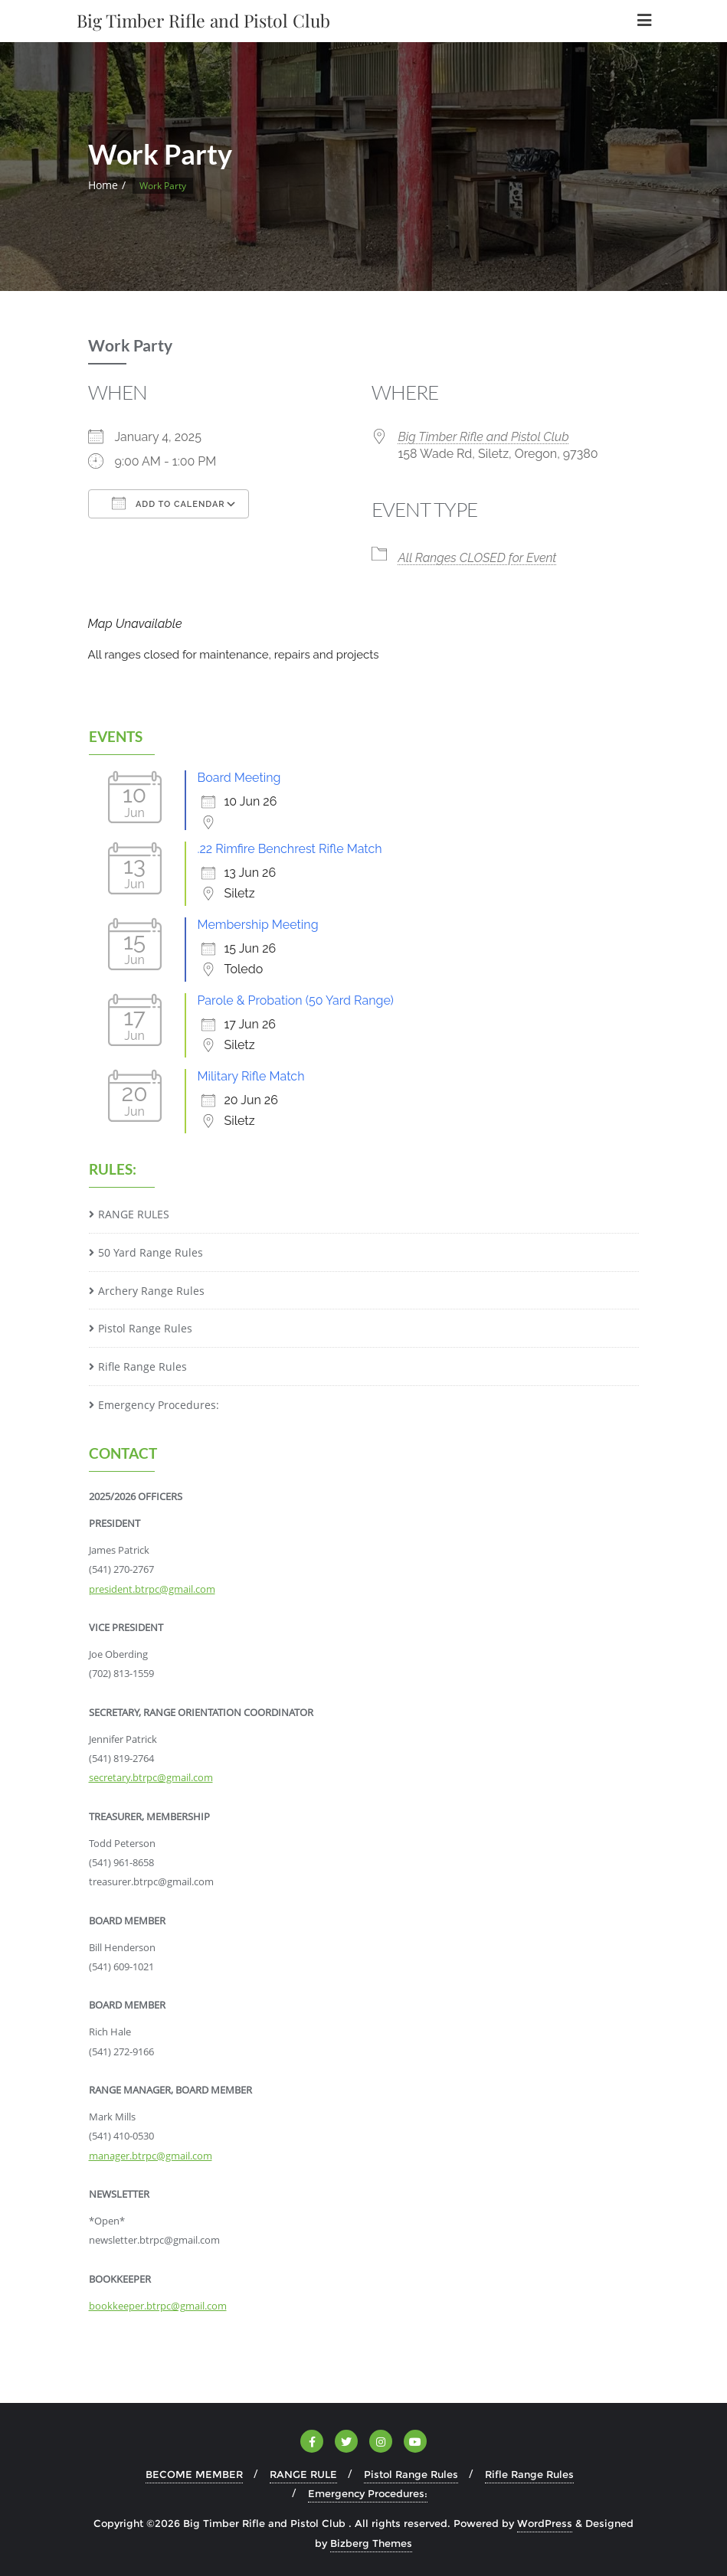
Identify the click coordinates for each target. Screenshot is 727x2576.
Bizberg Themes (371, 2543)
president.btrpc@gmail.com (152, 1589)
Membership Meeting (258, 924)
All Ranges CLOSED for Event (477, 558)
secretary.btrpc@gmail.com (151, 1777)
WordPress (544, 2523)
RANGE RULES (133, 1214)
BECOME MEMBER (194, 2474)
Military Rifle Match (251, 1076)
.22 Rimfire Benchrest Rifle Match (290, 849)
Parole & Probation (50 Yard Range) (296, 1000)
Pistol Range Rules (145, 1328)
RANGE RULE (303, 2474)
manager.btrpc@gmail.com (150, 2155)
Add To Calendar (168, 503)
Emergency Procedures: (158, 1405)
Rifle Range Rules (142, 1366)
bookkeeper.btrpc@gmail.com (158, 2306)
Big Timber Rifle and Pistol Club (483, 437)
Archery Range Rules (151, 1290)
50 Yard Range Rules (150, 1252)
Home (103, 185)
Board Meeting (239, 777)
